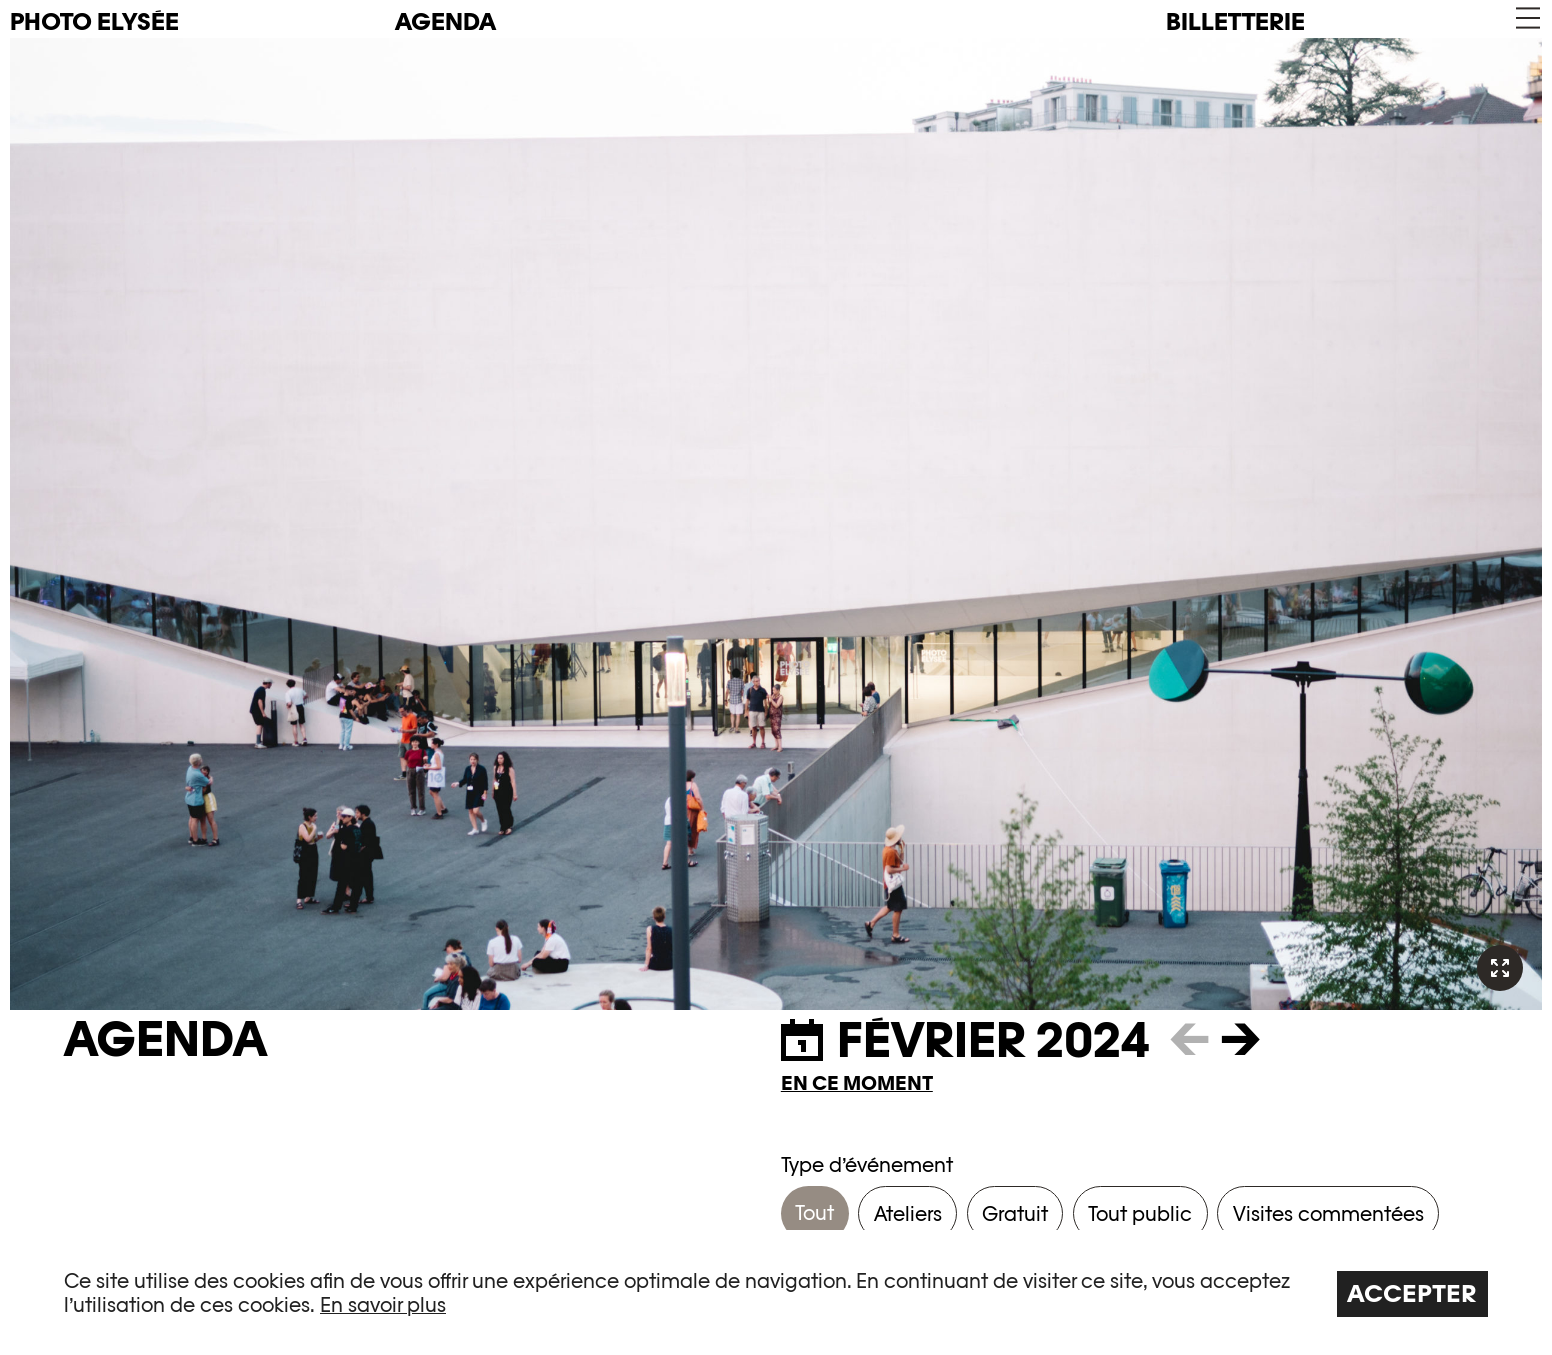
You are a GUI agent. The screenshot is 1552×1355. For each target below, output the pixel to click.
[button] (1526, 18)
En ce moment (857, 1083)
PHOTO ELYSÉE (94, 22)
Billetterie (1235, 21)
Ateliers (908, 1214)
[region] (776, 1292)
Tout (814, 1213)
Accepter (1412, 1293)
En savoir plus (383, 1305)
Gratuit (1015, 1214)
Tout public (1140, 1214)
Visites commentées (1328, 1214)
